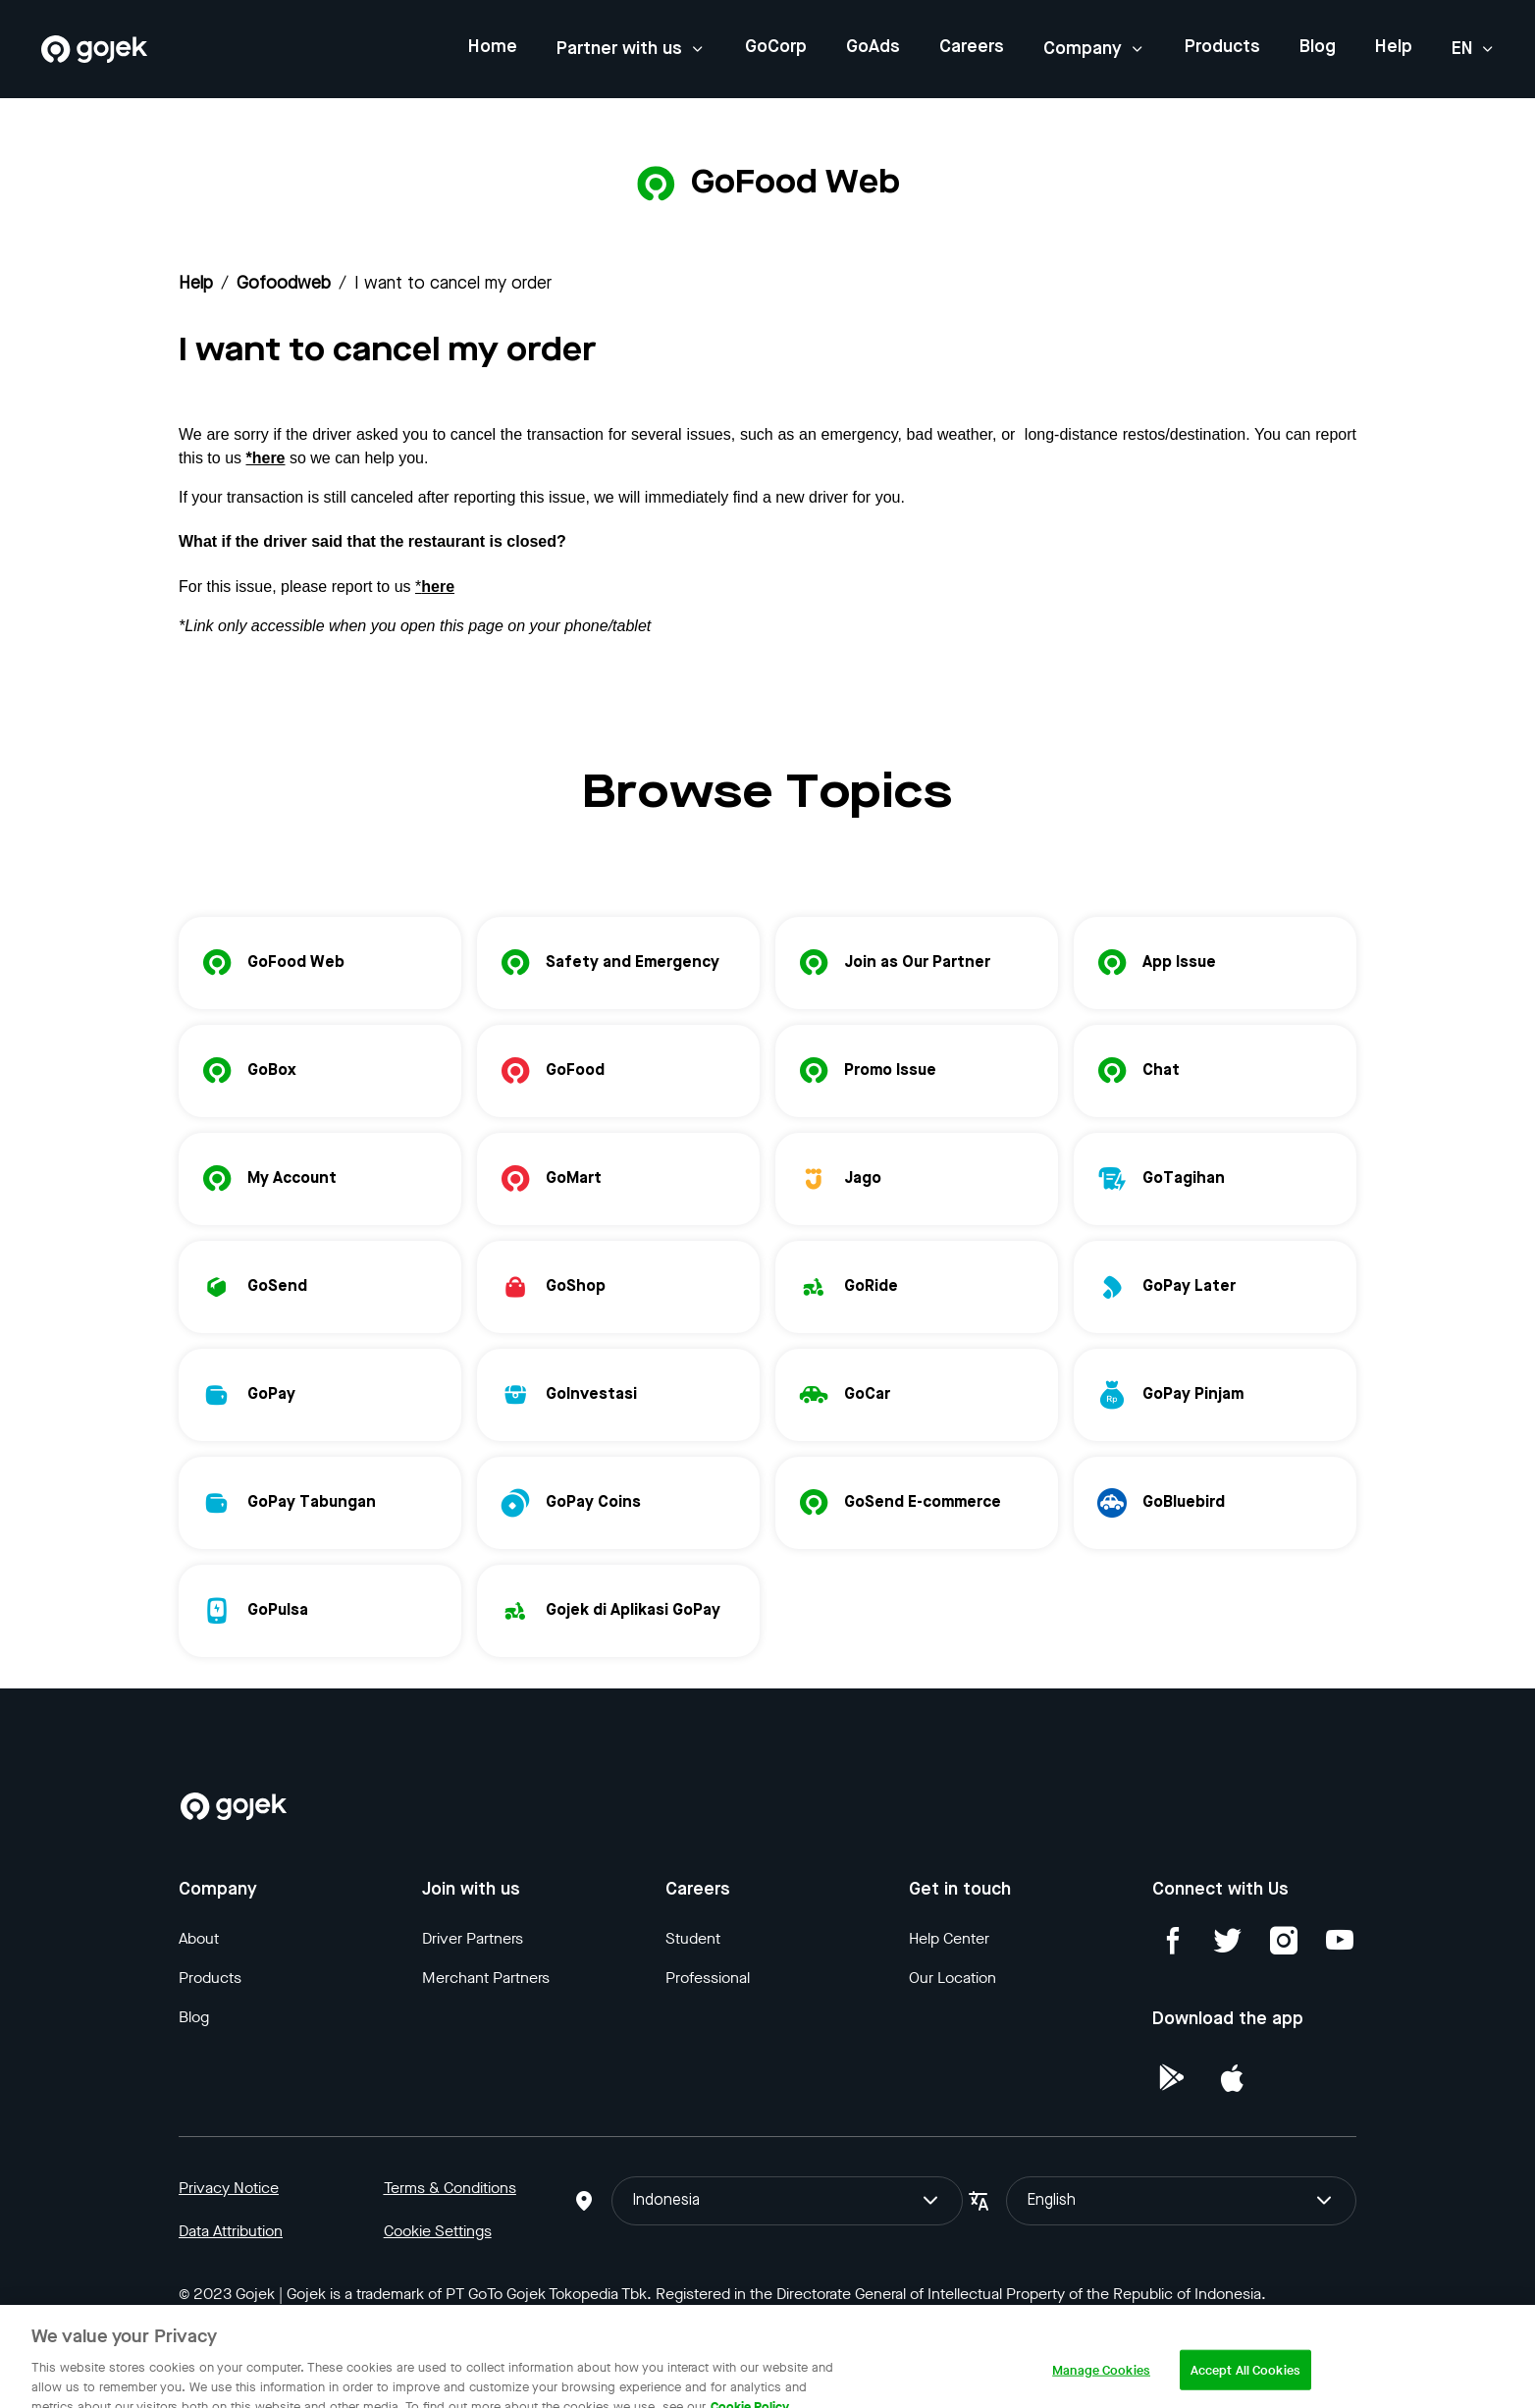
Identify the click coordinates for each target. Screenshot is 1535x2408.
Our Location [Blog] (952, 1977)
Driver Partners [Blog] (472, 1938)
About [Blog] (199, 1938)
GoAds (873, 47)
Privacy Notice (229, 2187)
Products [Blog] (210, 1977)
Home (492, 47)
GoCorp (776, 47)
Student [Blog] (692, 1938)
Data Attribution (231, 2231)
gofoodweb (284, 284)
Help (1393, 47)
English (1181, 2201)
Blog (1317, 47)
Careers (971, 47)
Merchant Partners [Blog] (486, 1977)
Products (1222, 47)
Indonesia (786, 2201)
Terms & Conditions (450, 2187)
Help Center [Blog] (949, 1938)
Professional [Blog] (707, 1977)
